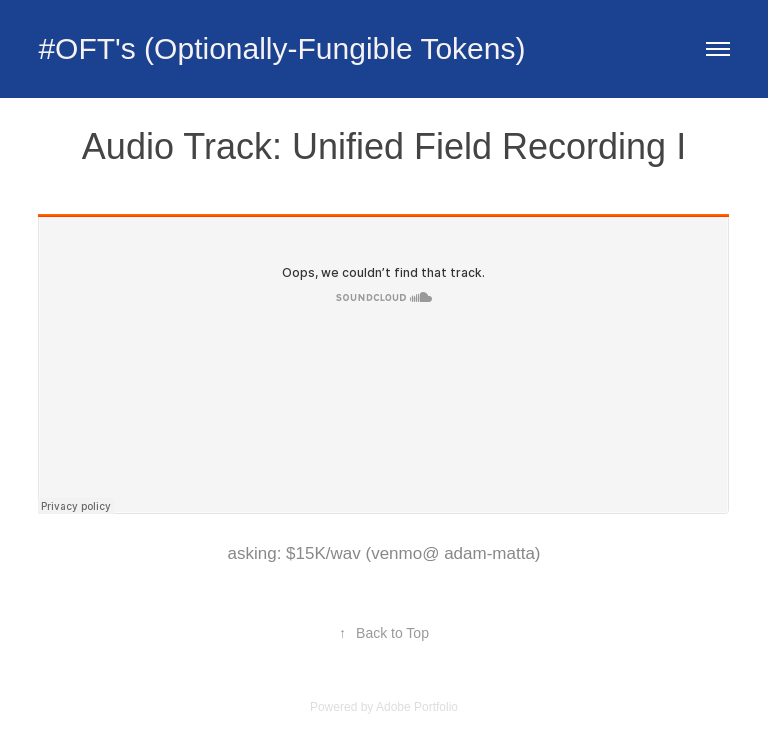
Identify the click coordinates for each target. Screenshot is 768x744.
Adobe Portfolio (417, 707)
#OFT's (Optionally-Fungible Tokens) (281, 48)
